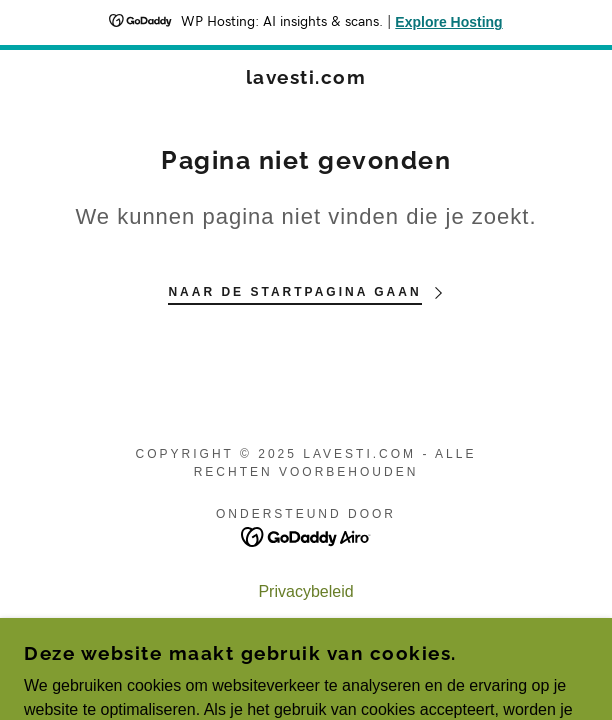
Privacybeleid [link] (305, 591)
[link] (306, 77)
